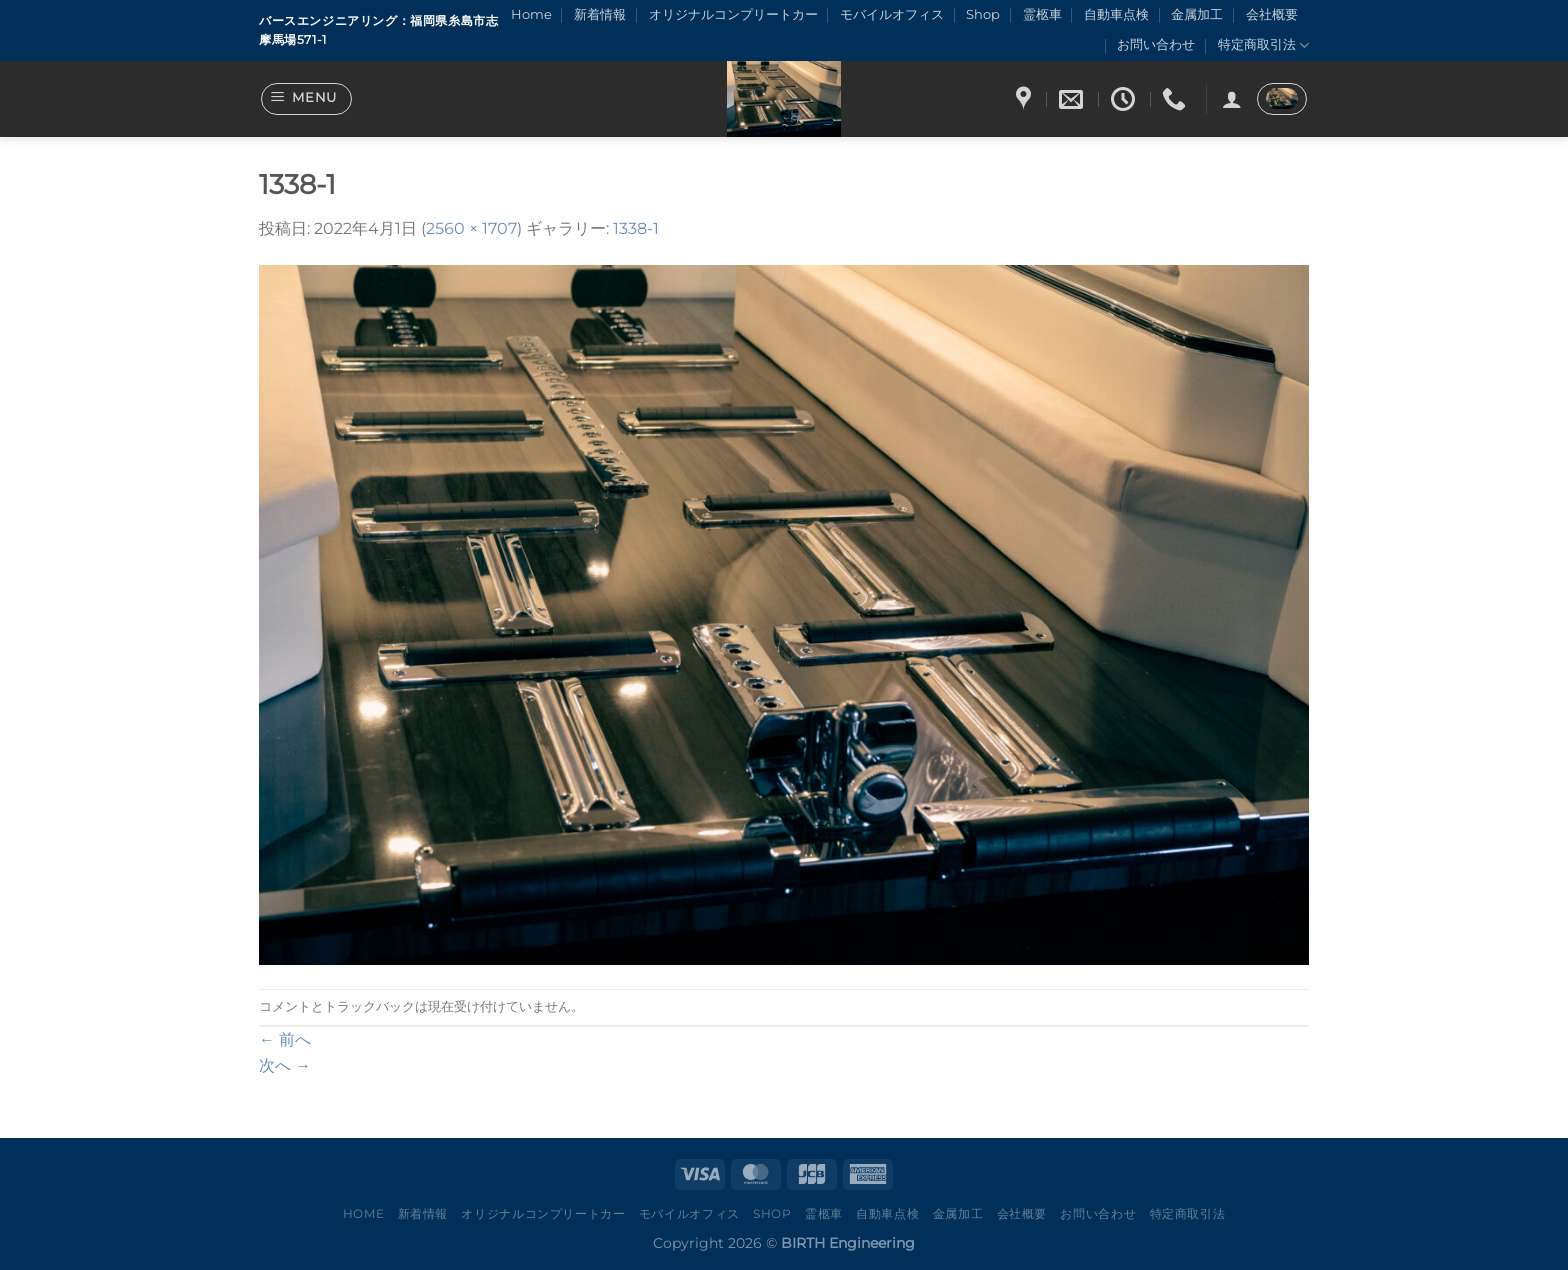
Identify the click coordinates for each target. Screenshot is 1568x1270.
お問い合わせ (1156, 44)
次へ (285, 1065)
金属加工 (1197, 14)
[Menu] (307, 99)
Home (531, 14)
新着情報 (600, 14)
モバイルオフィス (892, 14)
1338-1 (636, 228)
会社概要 (1272, 14)
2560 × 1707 (471, 228)
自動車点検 (1116, 14)
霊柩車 (1042, 14)
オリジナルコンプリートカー (733, 14)
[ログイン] (1232, 99)
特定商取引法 (1263, 45)
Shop (983, 14)
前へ (285, 1039)
